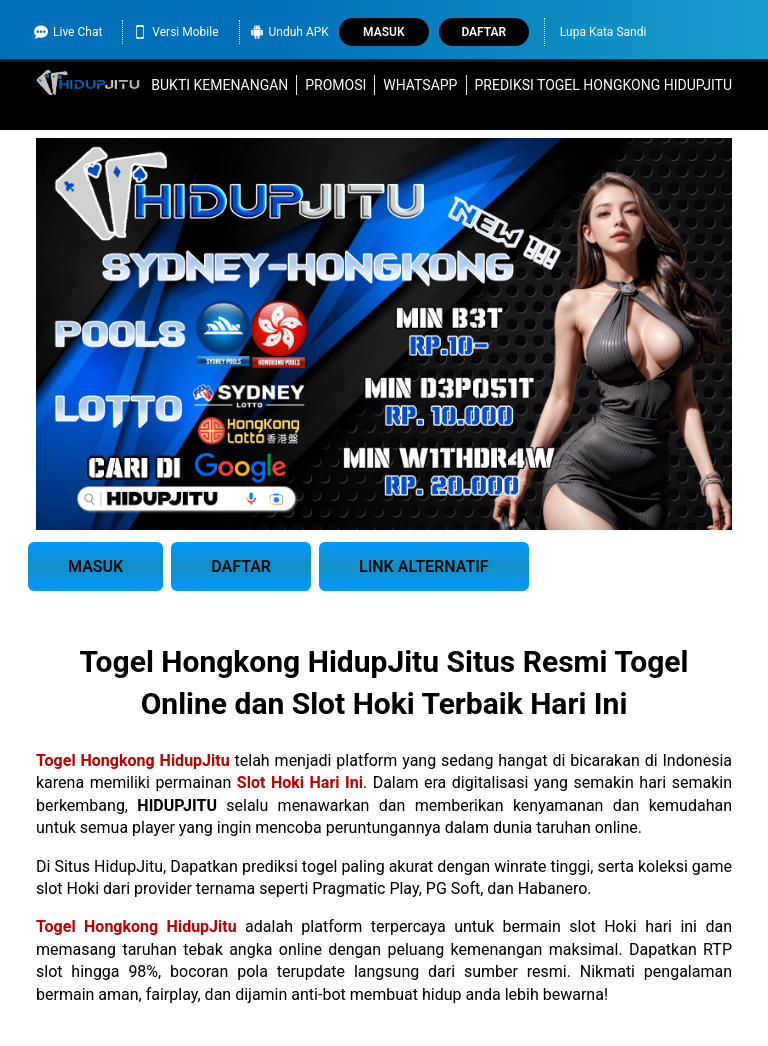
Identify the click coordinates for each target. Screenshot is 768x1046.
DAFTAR (241, 566)
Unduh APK (289, 32)
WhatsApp (420, 85)
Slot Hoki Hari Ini (300, 782)
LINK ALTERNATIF (424, 566)
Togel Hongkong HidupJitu (133, 760)
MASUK (95, 566)
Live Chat (68, 32)
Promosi (335, 85)
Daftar (483, 32)
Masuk (383, 32)
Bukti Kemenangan (219, 85)
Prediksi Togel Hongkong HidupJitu (603, 85)
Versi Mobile (175, 32)
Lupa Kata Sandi (603, 32)
